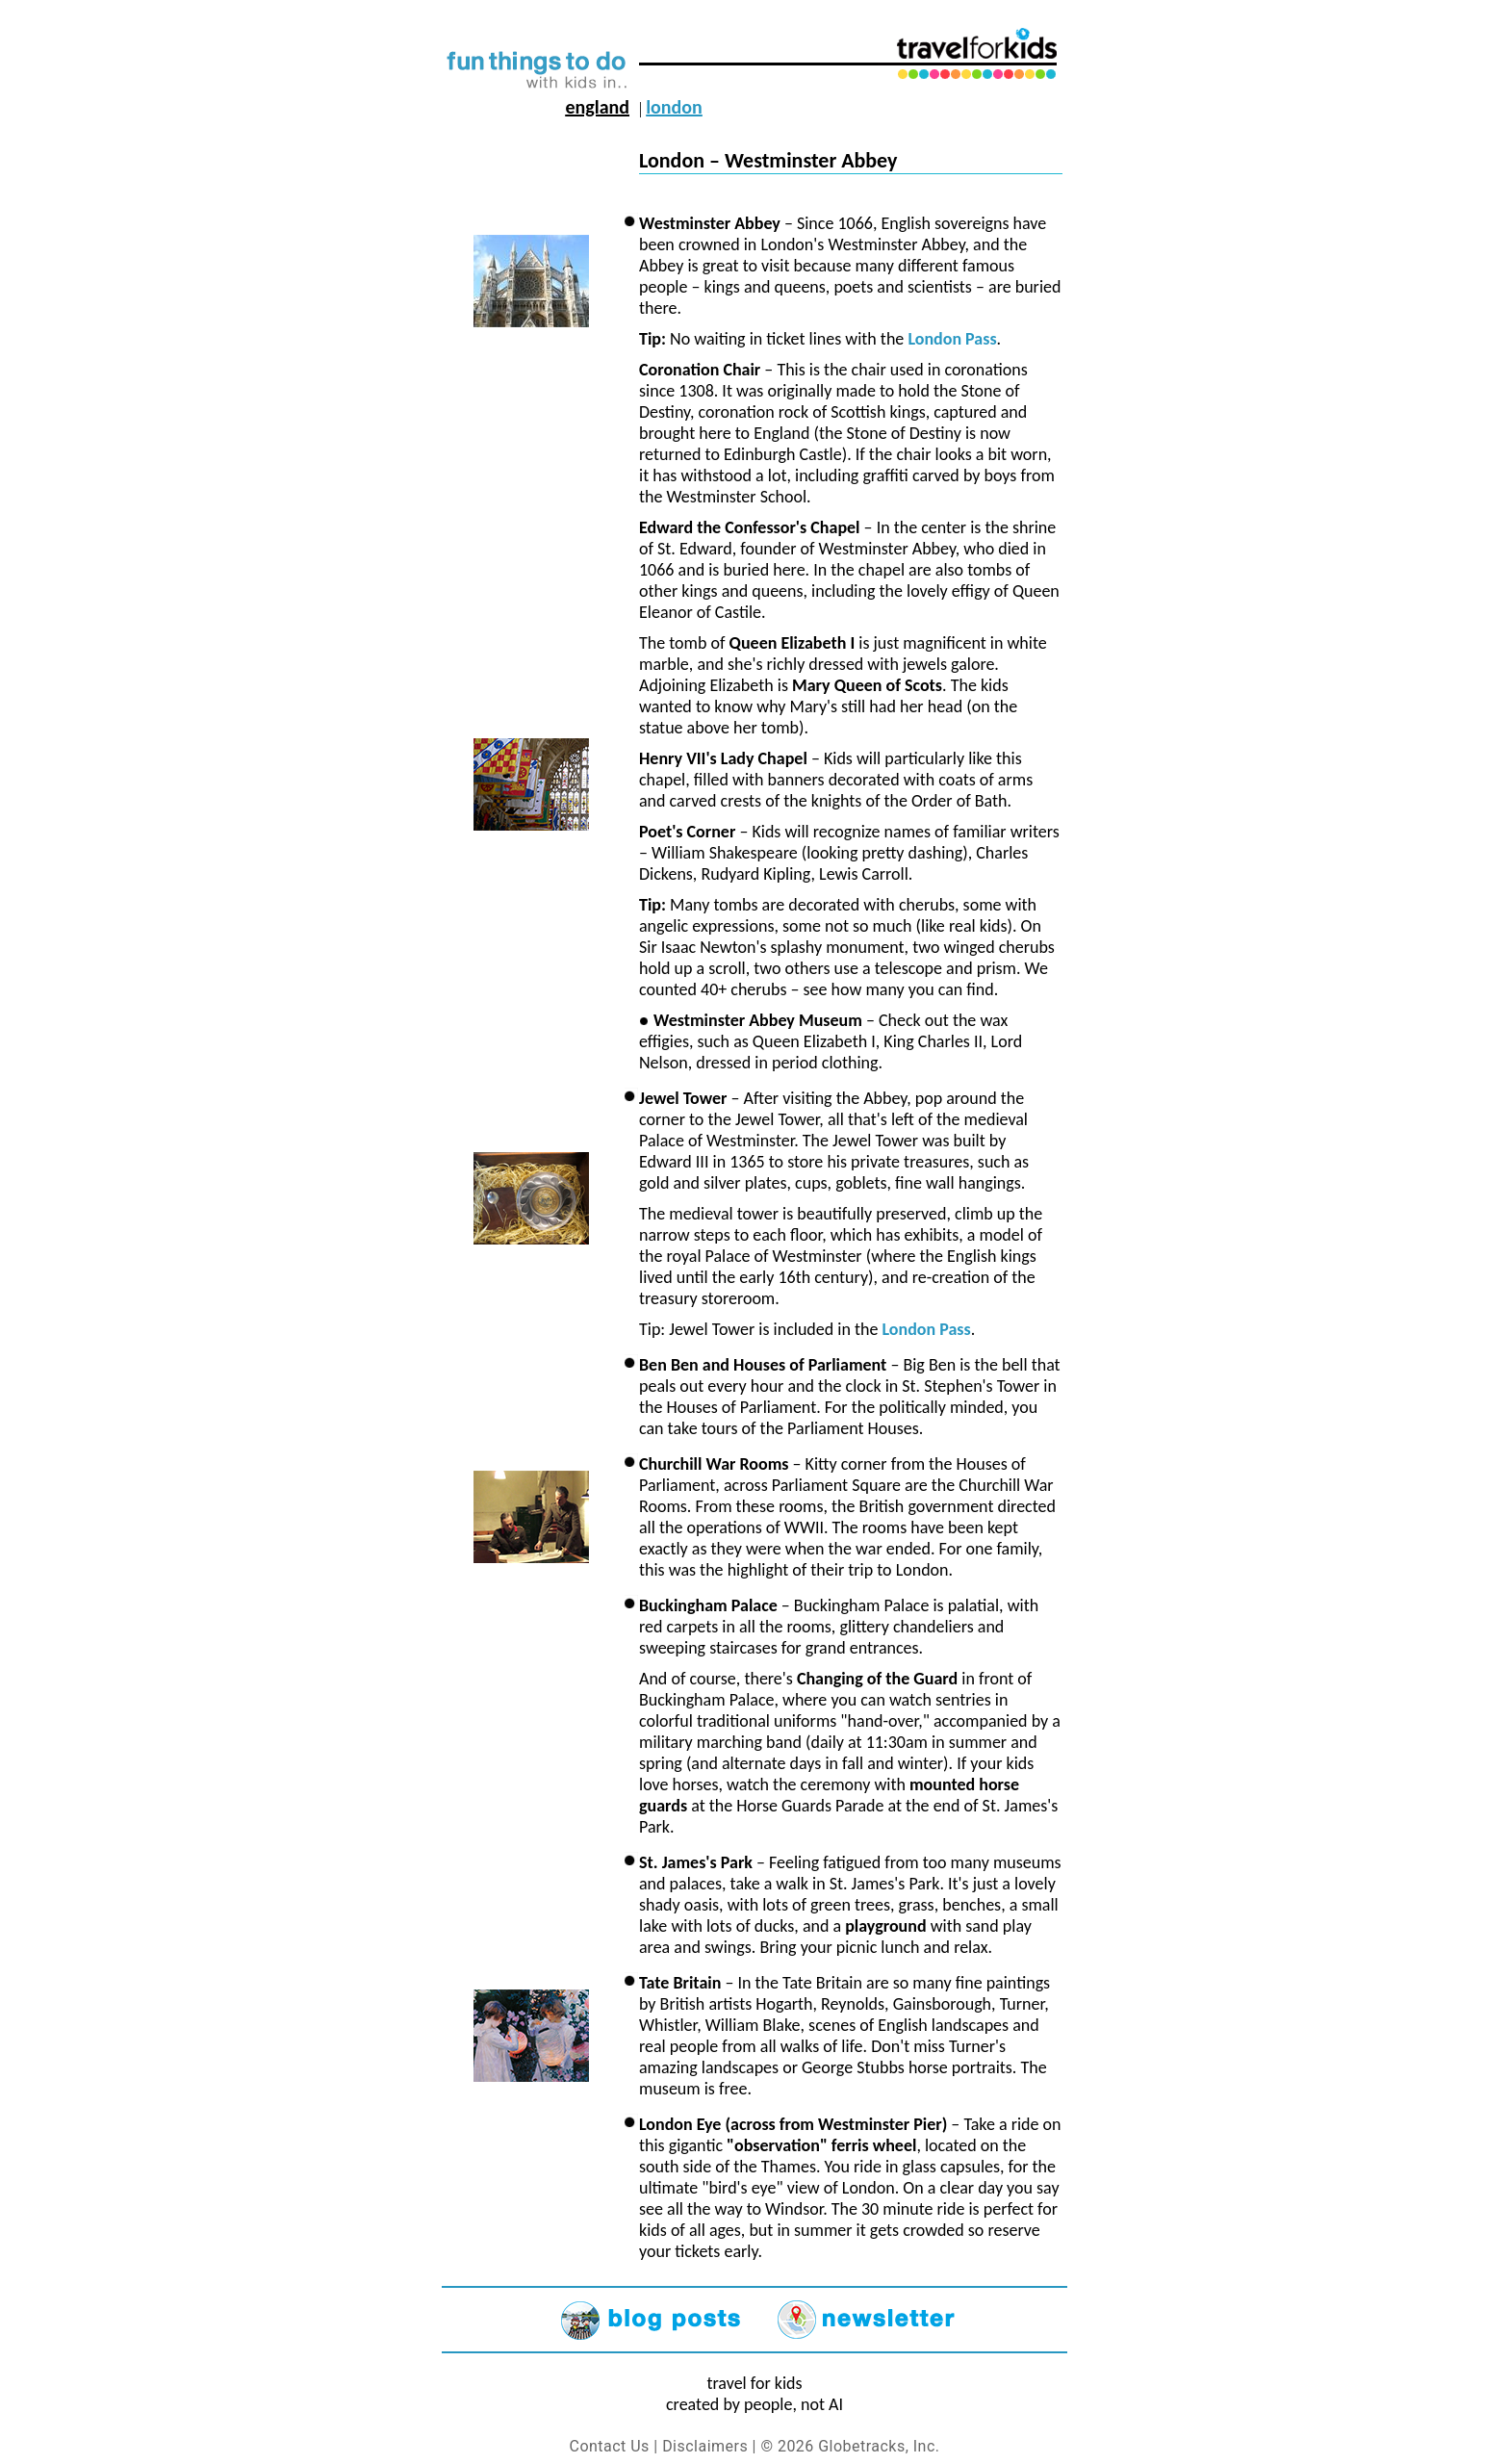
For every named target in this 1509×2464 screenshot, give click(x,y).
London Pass (952, 338)
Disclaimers (705, 2446)
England (597, 106)
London (674, 106)
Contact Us (610, 2446)
